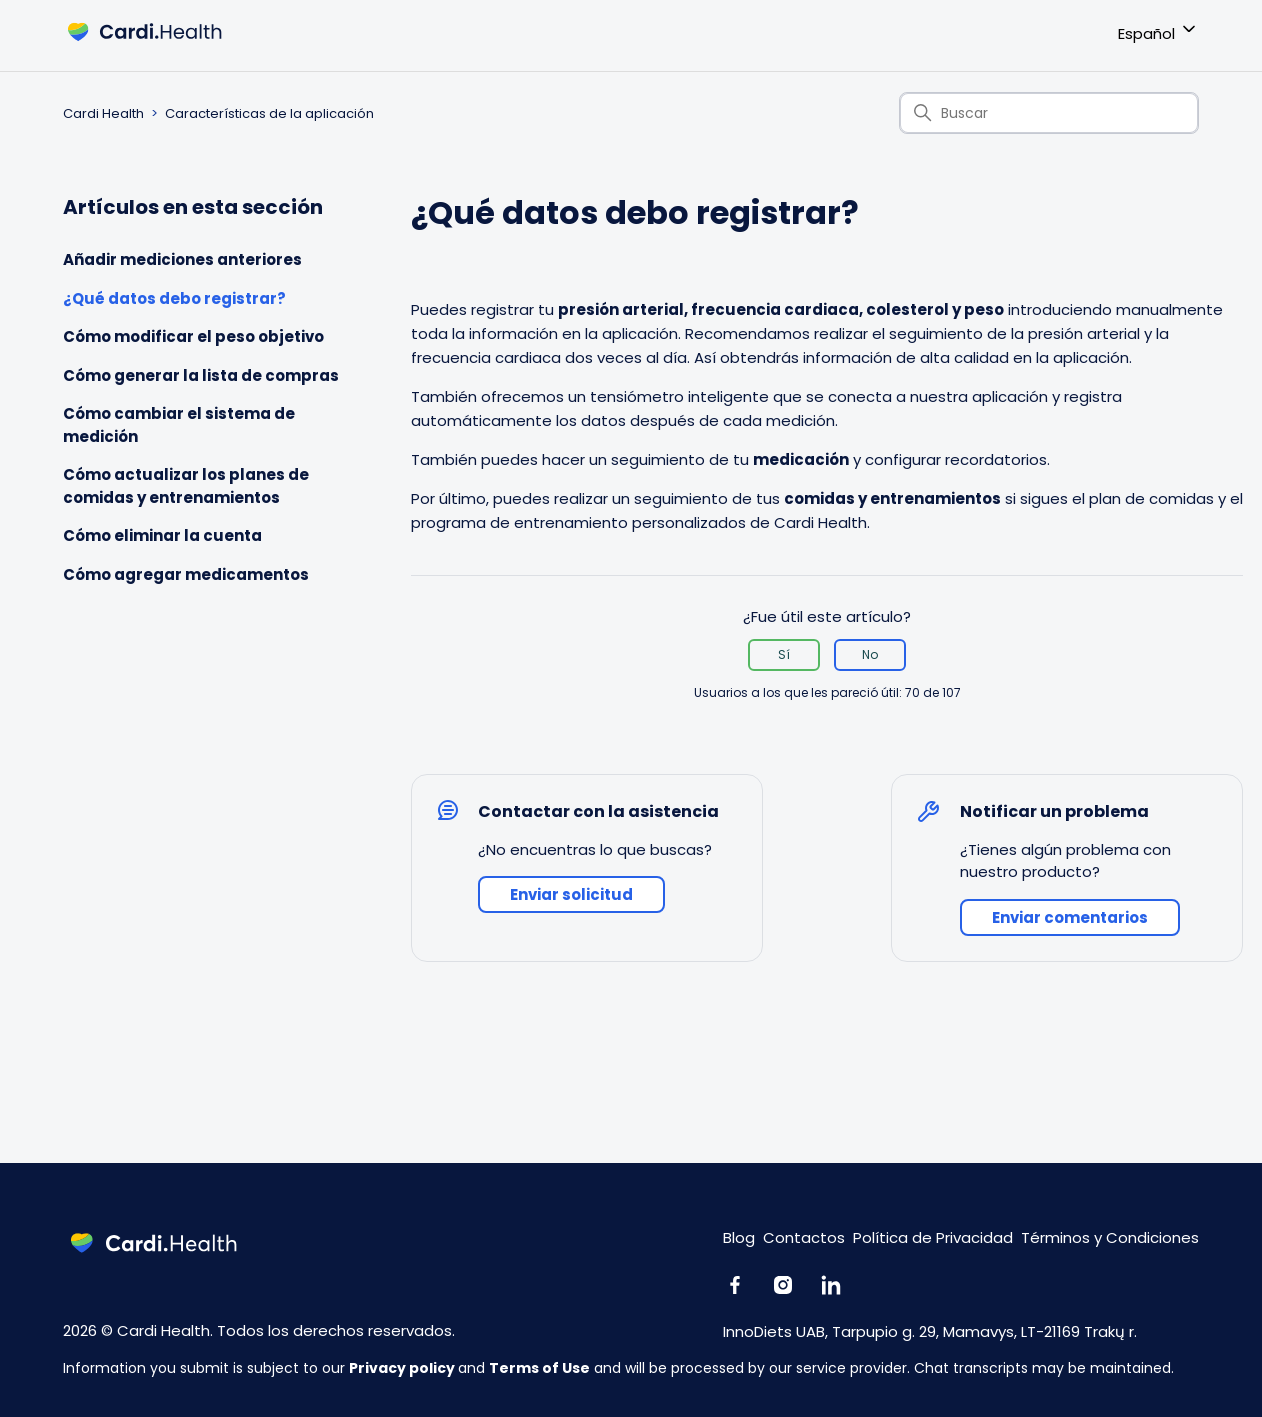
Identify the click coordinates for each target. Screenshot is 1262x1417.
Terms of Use (539, 1368)
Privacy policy (403, 1368)
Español (1158, 30)
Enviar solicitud (571, 894)
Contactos (804, 1237)
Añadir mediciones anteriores (182, 259)
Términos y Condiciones (1110, 1237)
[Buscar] (1049, 113)
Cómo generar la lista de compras (201, 375)
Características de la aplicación (269, 113)
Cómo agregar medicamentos (186, 574)
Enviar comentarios (1070, 917)
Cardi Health (103, 113)
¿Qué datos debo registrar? (174, 298)
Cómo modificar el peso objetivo (193, 336)
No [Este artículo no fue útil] (870, 654)
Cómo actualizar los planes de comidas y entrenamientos (186, 486)
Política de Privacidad (933, 1237)
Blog (739, 1237)
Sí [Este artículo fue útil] (784, 654)
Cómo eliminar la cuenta (162, 535)
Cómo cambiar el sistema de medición (179, 425)
